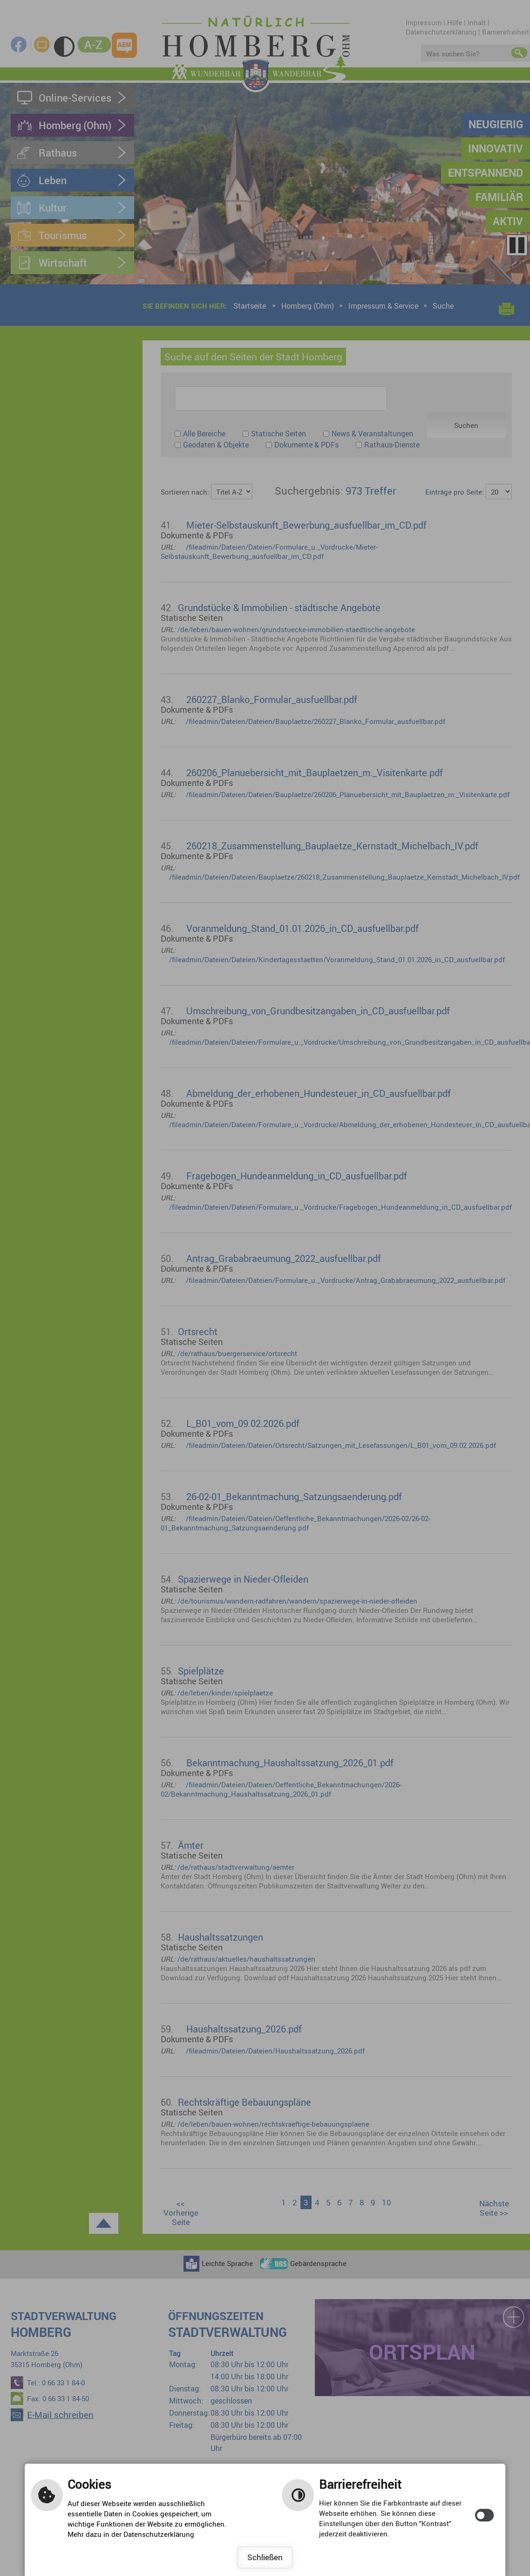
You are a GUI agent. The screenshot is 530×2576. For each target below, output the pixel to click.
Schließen (265, 2557)
